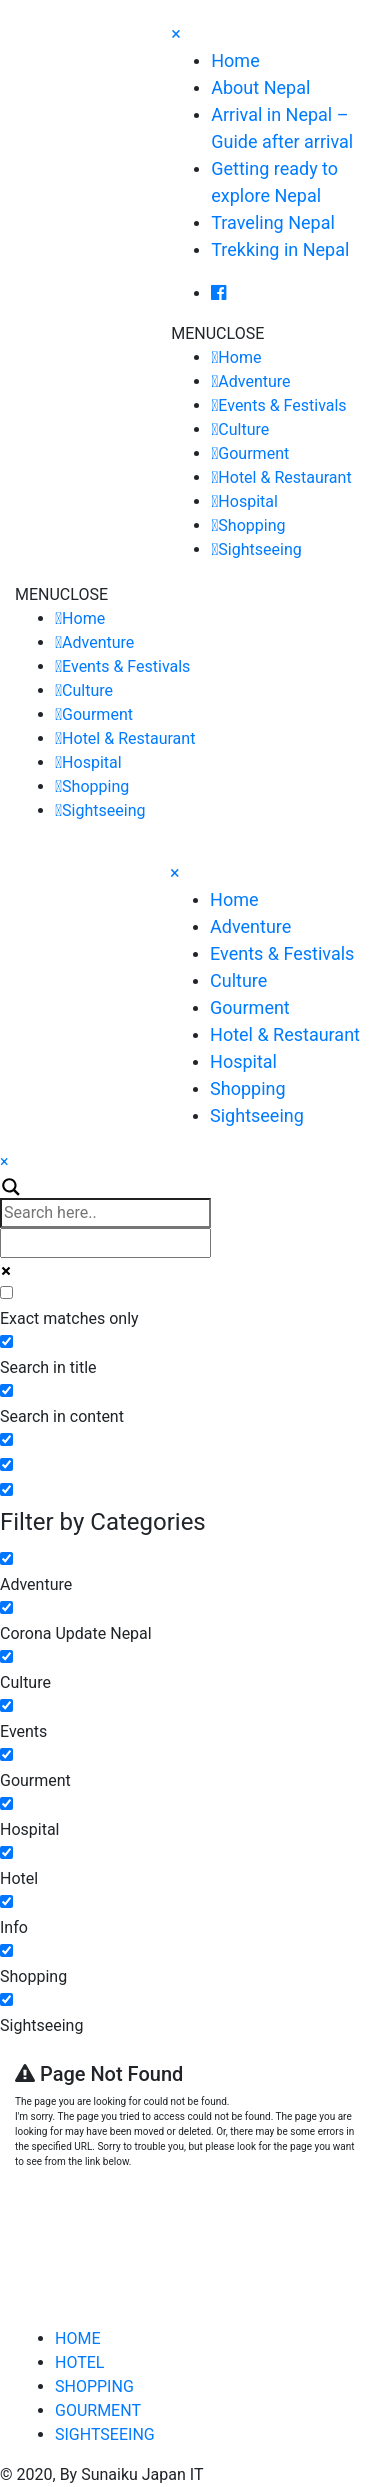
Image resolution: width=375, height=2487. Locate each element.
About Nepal (260, 87)
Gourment (253, 453)
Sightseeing (259, 549)
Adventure (254, 381)
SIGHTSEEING (105, 2434)
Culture (243, 429)
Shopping (251, 525)
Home (235, 60)
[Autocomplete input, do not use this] (105, 1243)
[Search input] (105, 1213)
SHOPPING (94, 2386)
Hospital (248, 501)
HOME (77, 2338)
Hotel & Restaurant (284, 477)
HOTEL (79, 2362)
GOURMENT (98, 2410)
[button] (217, 333)
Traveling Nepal (273, 222)
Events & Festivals (282, 405)
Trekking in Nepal (280, 249)
